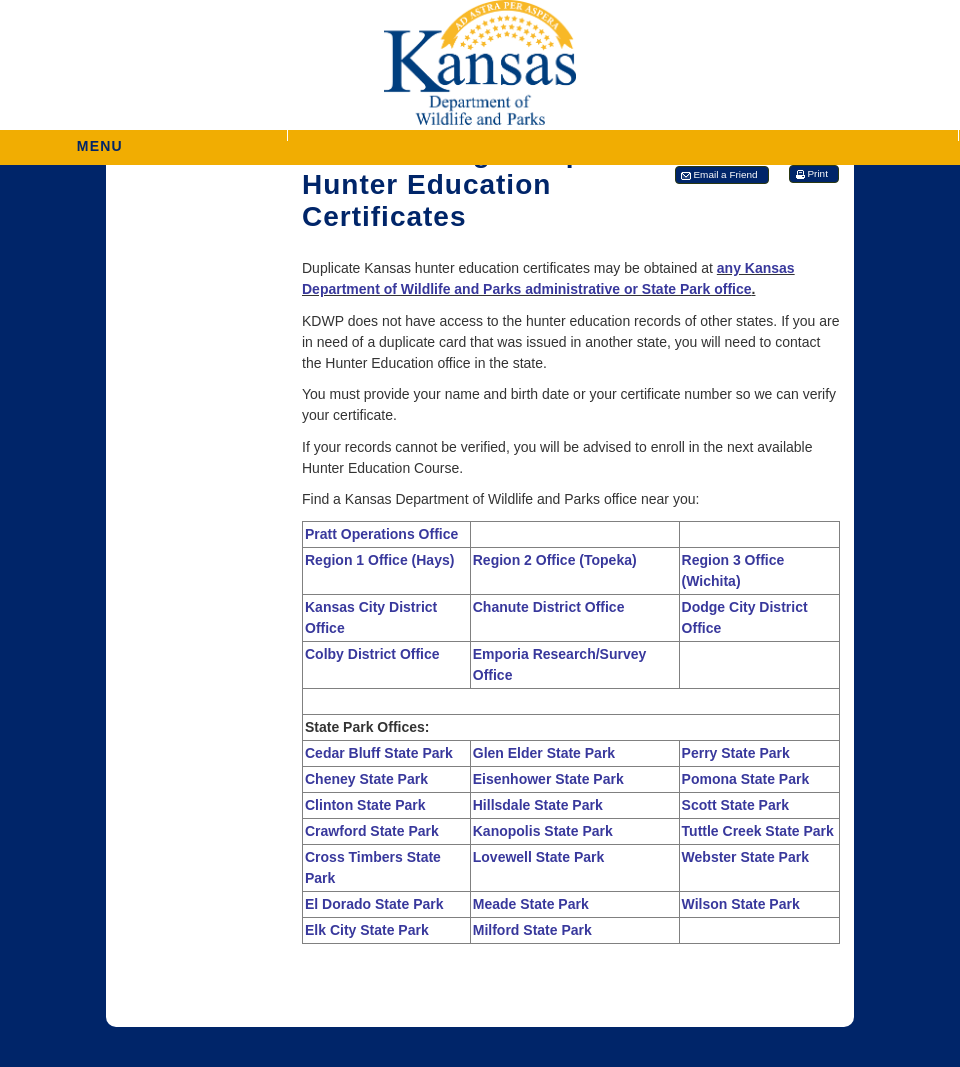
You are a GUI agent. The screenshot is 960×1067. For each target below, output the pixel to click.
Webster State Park (745, 857)
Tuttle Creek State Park (758, 831)
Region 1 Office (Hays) (379, 560)
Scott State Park (735, 805)
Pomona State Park (746, 779)
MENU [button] (100, 139)
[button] (623, 135)
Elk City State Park (367, 930)
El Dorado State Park (374, 904)
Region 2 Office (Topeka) (555, 560)
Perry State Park (736, 753)
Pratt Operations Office (381, 534)
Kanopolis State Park (543, 831)
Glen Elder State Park (544, 753)
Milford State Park (532, 930)
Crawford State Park (372, 831)
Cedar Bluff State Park (379, 753)
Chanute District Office (549, 607)
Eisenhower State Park (548, 779)
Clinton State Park (365, 805)
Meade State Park (531, 904)
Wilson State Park (741, 904)
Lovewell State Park (539, 857)
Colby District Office (372, 654)
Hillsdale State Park (538, 805)
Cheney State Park (366, 779)
